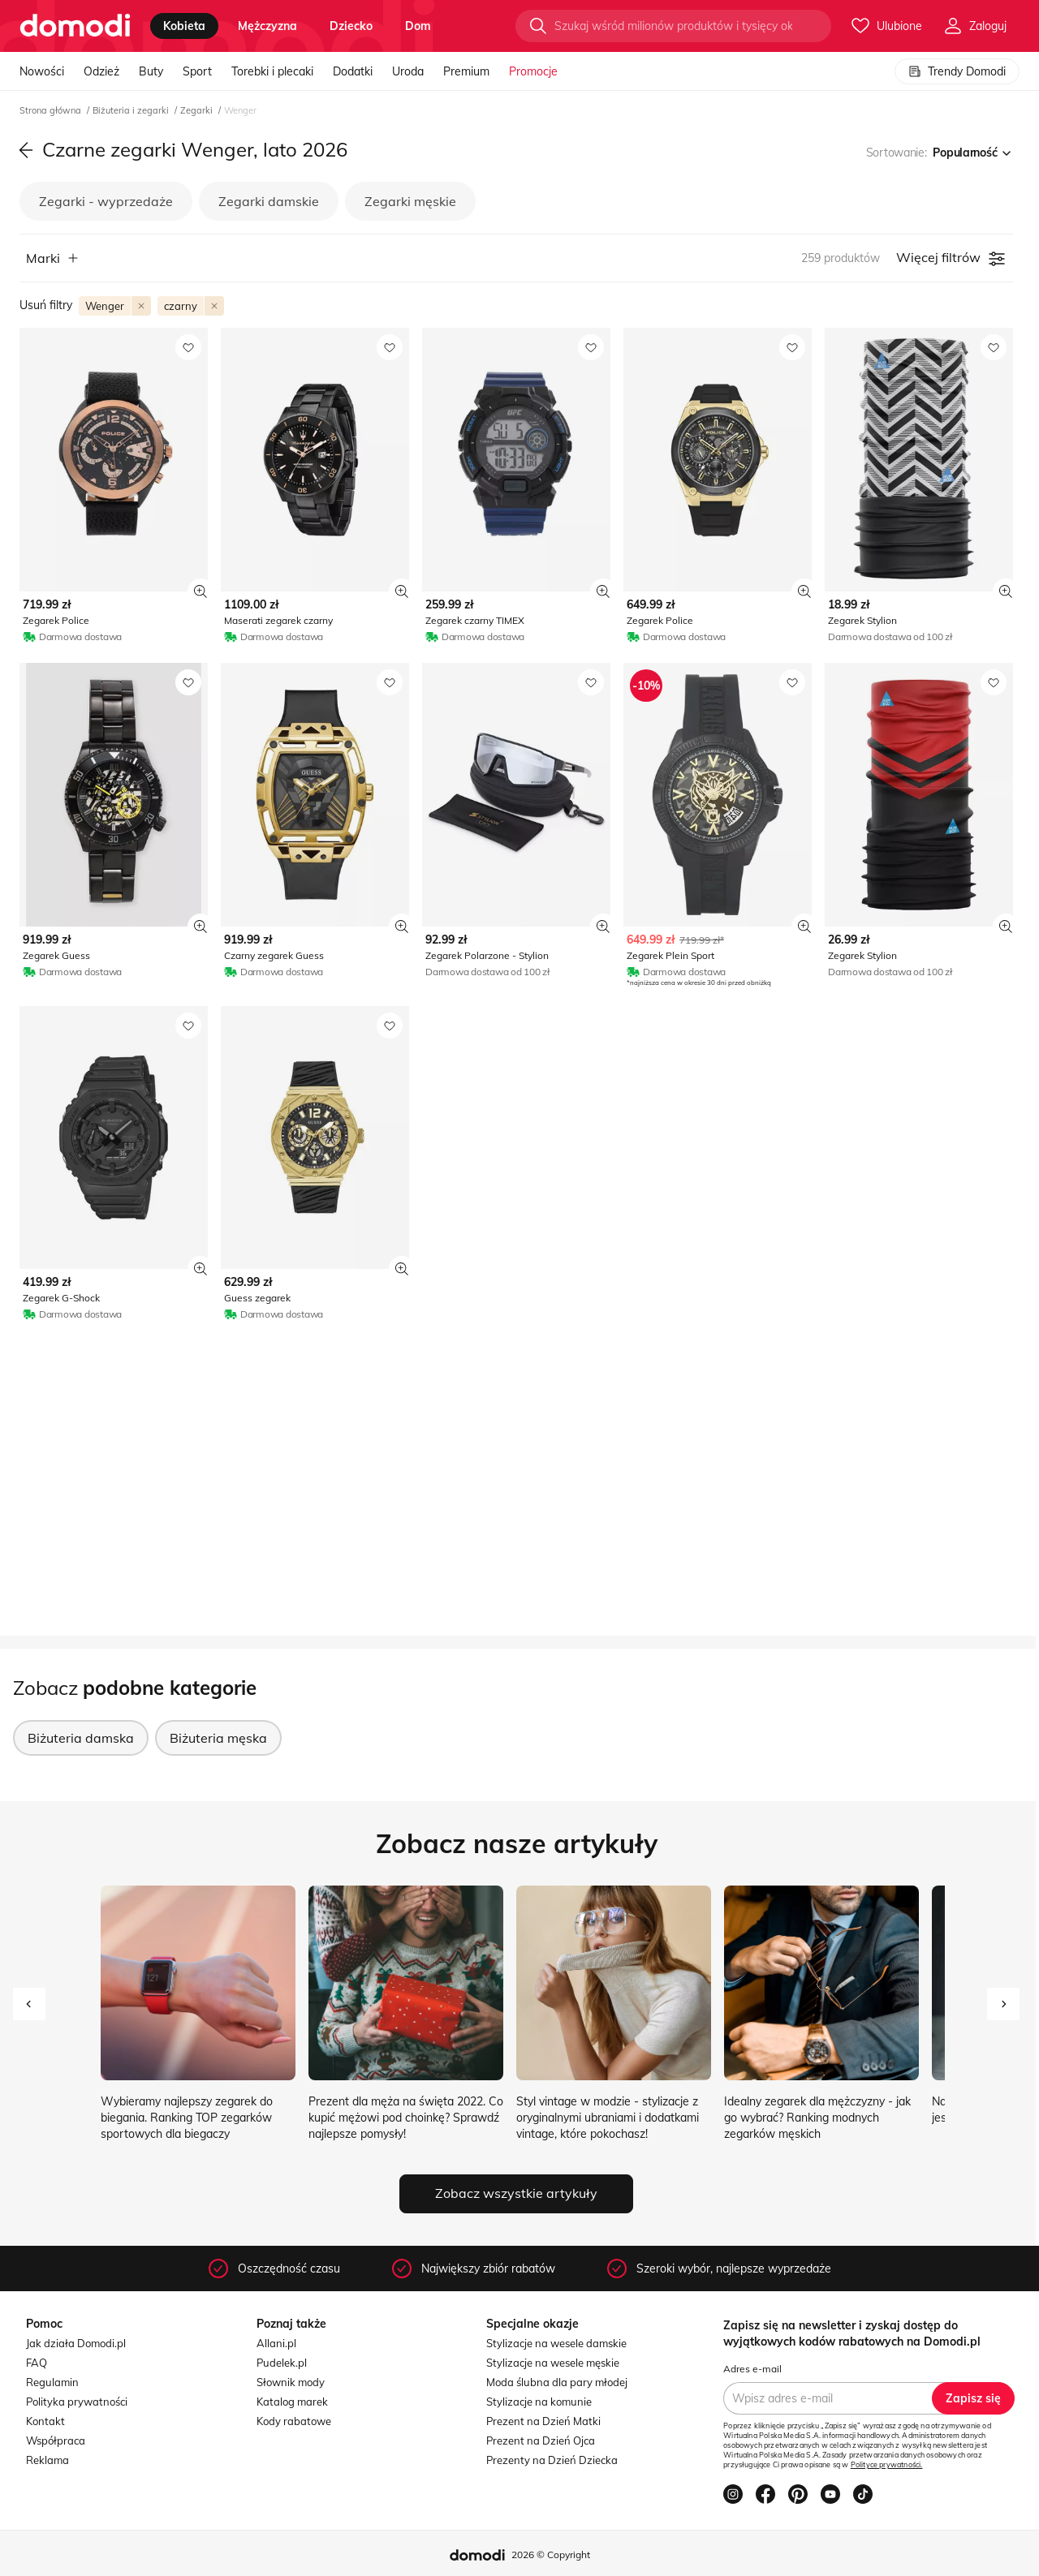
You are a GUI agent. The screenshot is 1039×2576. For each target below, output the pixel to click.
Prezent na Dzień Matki (543, 2421)
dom (418, 26)
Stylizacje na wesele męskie (552, 2362)
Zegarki (197, 110)
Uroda (408, 71)
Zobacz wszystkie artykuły (516, 2193)
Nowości (41, 71)
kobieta (184, 26)
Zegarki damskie (268, 201)
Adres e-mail (752, 2369)
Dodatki (353, 71)
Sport (197, 71)
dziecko (351, 26)
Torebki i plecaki (272, 71)
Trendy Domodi (957, 71)
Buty (151, 71)
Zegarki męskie (410, 201)
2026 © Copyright (550, 2554)
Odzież (101, 71)
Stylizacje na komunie (539, 2401)
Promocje (533, 71)
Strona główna (51, 110)
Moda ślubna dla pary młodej (556, 2382)
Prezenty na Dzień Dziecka (552, 2459)
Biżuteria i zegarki (132, 110)
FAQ (36, 2362)
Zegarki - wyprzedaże (106, 201)
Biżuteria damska (81, 1738)
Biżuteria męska (218, 1738)
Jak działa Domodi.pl (76, 2343)
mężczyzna (267, 26)
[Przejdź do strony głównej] (75, 26)
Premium (466, 71)
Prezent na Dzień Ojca (540, 2440)
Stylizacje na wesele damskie (556, 2343)
